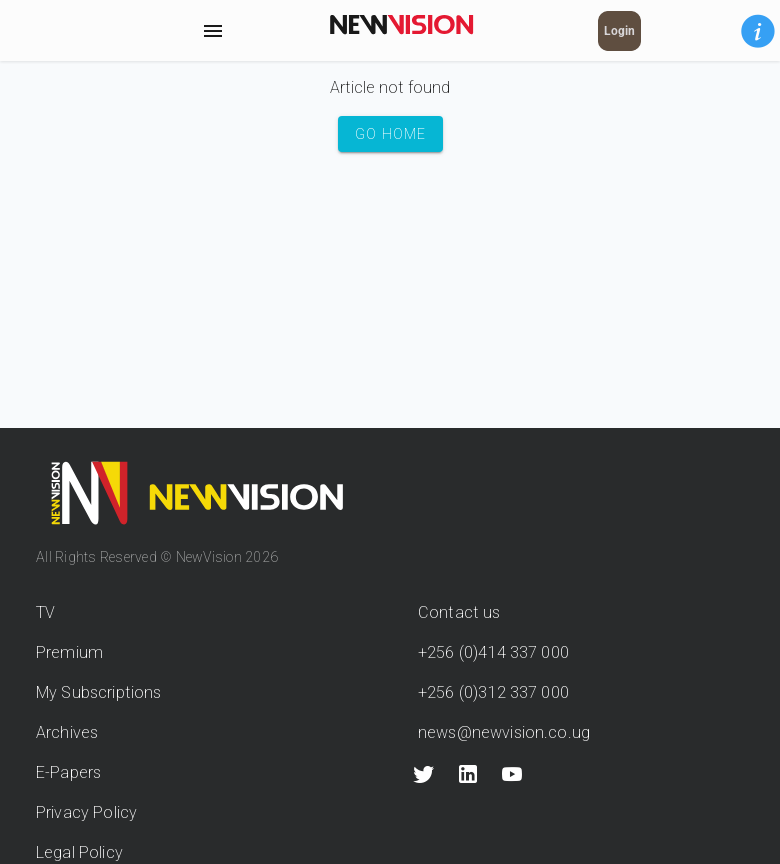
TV (45, 612)
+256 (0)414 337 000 (493, 652)
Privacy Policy (86, 812)
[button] (758, 31)
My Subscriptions (98, 692)
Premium (69, 652)
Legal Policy (79, 852)
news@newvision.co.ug (504, 732)
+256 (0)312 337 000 (493, 692)
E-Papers (68, 772)
